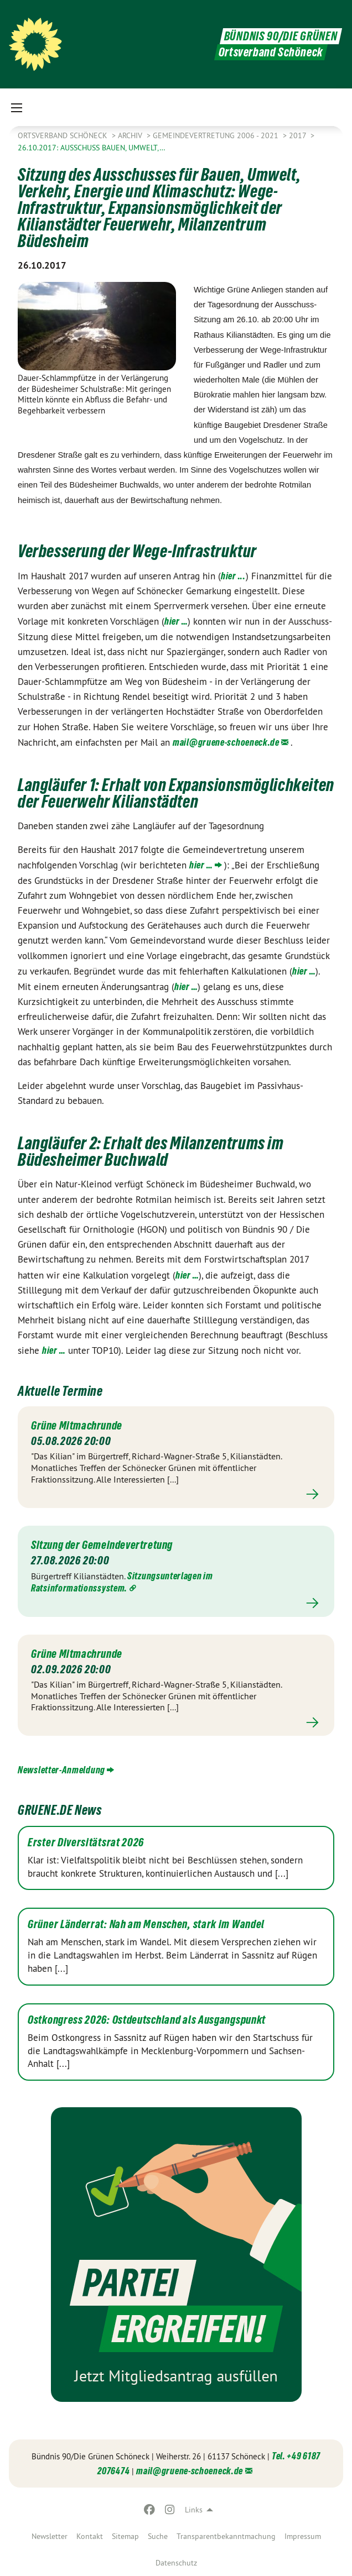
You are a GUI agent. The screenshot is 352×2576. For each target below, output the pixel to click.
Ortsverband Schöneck (64, 135)
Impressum (302, 2536)
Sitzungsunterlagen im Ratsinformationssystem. (122, 1582)
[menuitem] (50, 2536)
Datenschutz (176, 2563)
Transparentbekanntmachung (226, 2536)
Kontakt (89, 2536)
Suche (158, 2536)
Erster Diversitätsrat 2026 (86, 1842)
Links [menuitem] (194, 2510)
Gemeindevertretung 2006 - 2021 (217, 135)
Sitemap (125, 2536)
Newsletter (50, 2536)
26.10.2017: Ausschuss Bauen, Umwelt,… (91, 148)
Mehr (176, 1494)
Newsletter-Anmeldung (61, 1770)
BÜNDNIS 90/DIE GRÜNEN (281, 36)
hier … (176, 621)
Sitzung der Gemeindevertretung (102, 1545)
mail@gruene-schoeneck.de (226, 742)
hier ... (233, 576)
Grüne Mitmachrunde (76, 1425)
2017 (298, 135)
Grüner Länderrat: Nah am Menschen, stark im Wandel (146, 1924)
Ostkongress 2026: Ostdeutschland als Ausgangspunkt (147, 2020)
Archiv (131, 135)
